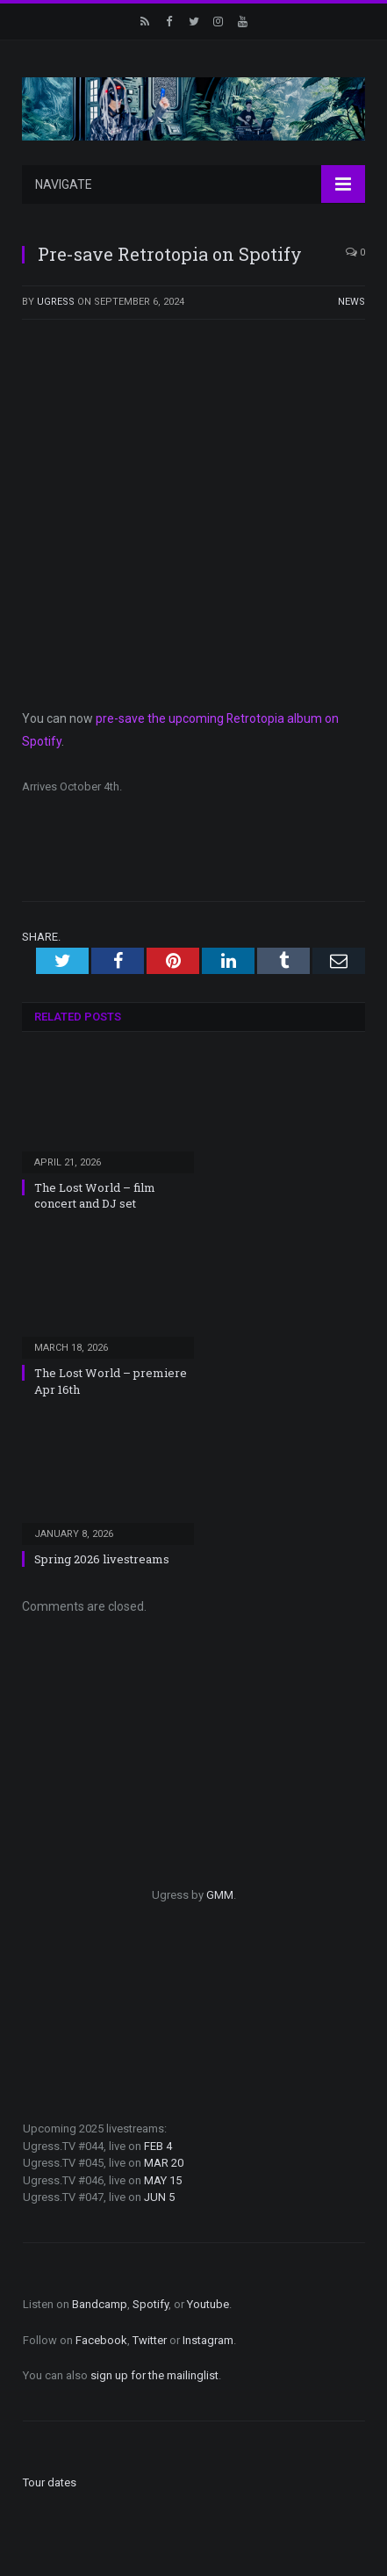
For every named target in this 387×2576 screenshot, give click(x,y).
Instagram (208, 2332)
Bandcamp (99, 2296)
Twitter (150, 2332)
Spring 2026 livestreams (101, 1551)
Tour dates (49, 2474)
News (351, 301)
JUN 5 (159, 2189)
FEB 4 (158, 2138)
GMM (219, 1887)
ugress (56, 301)
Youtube (208, 2296)
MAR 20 (163, 2154)
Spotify (150, 2296)
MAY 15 (163, 2172)
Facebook (101, 2332)
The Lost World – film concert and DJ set (94, 1187)
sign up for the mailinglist (154, 2367)
